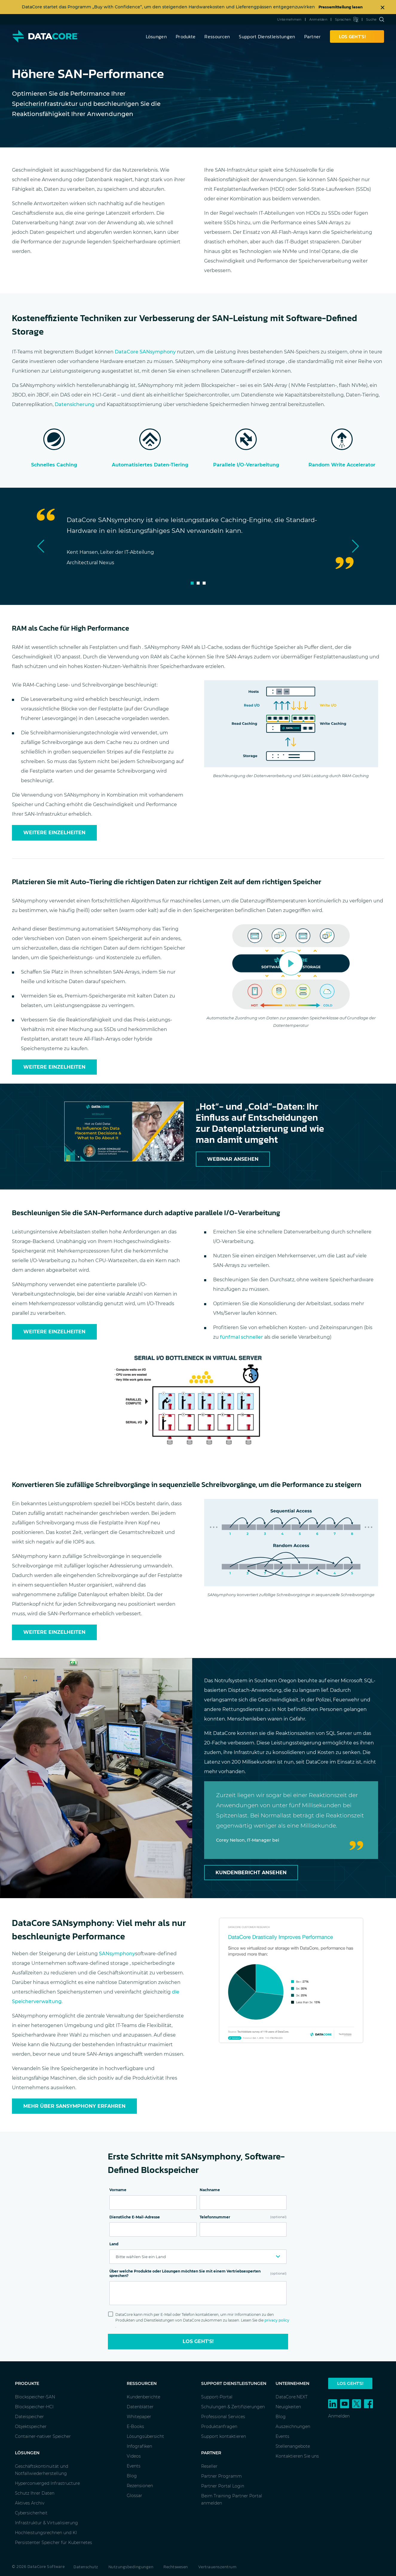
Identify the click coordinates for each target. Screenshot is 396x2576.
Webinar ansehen (233, 1159)
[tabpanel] (198, 541)
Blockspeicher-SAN (35, 2397)
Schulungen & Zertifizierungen (233, 2406)
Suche (375, 19)
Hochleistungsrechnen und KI (46, 2532)
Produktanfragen (219, 2426)
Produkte (185, 36)
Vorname (117, 2190)
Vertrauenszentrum (217, 2567)
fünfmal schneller (241, 1337)
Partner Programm (221, 2476)
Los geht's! (198, 2341)
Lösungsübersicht (145, 2436)
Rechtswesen (175, 2567)
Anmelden (318, 19)
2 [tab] (198, 583)
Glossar (134, 2495)
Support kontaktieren (223, 2436)
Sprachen (346, 19)
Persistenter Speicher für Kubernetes (53, 2542)
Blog (132, 2476)
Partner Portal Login (222, 2486)
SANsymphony (117, 1953)
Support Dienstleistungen (267, 36)
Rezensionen (140, 2485)
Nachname (210, 2190)
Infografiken (139, 2446)
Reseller (209, 2466)
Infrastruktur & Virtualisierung (46, 2522)
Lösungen (156, 36)
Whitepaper (139, 2416)
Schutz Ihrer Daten (34, 2493)
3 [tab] (204, 583)
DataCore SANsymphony (145, 352)
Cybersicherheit (31, 2513)
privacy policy (276, 2320)
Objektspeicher (31, 2426)
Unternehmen (289, 19)
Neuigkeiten (288, 2406)
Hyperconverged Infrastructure (47, 2483)
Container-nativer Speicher (43, 2436)
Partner (312, 36)
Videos (134, 2456)
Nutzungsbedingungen (131, 2567)
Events (133, 2466)
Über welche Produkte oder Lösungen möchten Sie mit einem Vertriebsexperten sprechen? (198, 2273)
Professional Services (223, 2416)
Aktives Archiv (29, 2503)
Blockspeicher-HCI (34, 2406)
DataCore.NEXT (292, 2397)
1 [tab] (192, 583)
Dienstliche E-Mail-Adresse (134, 2217)
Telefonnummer (243, 2217)
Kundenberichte (143, 2397)
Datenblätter (140, 2406)
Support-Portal (217, 2397)
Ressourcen (217, 36)
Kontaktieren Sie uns (297, 2456)
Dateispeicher (29, 2416)
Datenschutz (86, 2567)
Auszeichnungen (293, 2426)
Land (113, 2244)
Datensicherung (74, 404)
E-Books (135, 2426)
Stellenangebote (293, 2446)
